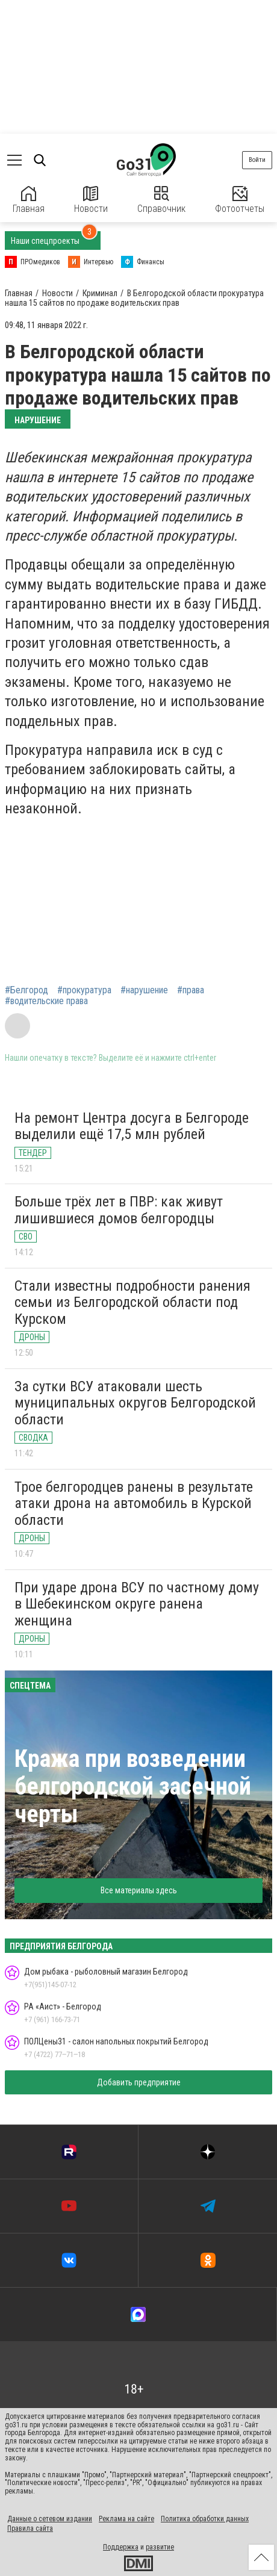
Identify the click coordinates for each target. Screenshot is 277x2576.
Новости (91, 200)
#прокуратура (84, 990)
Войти (257, 160)
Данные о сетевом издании (49, 2519)
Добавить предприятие (139, 2082)
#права (190, 990)
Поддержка (120, 2547)
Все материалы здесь (139, 1890)
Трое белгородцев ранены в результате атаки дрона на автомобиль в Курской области (133, 1504)
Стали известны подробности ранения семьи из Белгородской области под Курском (132, 1302)
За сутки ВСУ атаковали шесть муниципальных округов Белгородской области (135, 1403)
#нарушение (144, 990)
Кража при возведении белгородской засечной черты (132, 1786)
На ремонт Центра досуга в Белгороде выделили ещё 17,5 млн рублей (131, 1126)
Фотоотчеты (239, 200)
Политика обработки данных (205, 2519)
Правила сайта (30, 2528)
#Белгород (26, 990)
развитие (160, 2547)
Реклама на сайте (126, 2519)
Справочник (161, 200)
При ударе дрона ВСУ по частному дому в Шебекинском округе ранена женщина (136, 1604)
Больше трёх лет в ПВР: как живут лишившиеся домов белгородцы (118, 1210)
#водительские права (46, 1001)
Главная (29, 200)
